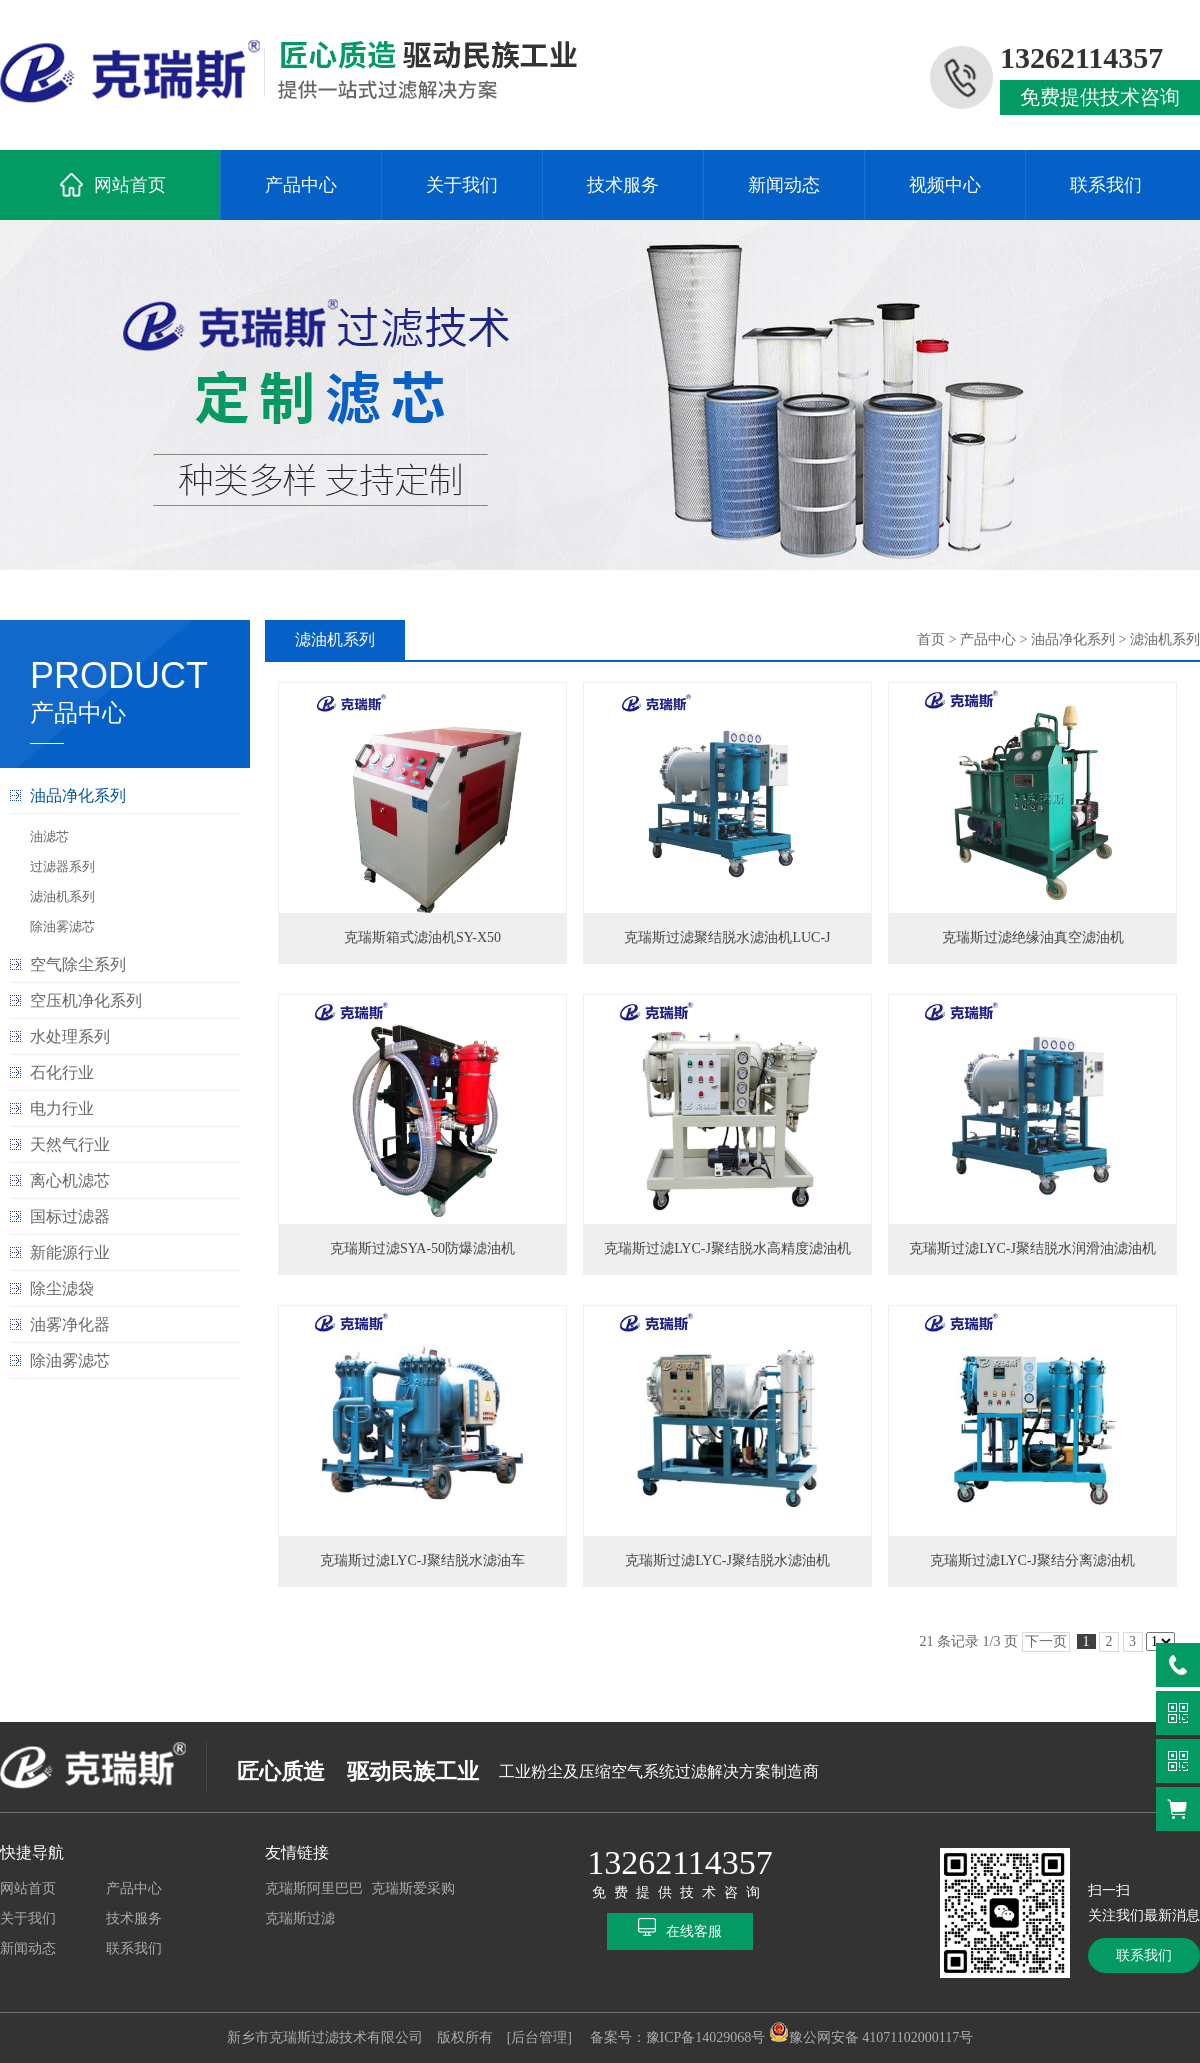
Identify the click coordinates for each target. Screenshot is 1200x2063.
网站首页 (130, 185)
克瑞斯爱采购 (413, 1888)
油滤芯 (49, 836)
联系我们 (1106, 185)
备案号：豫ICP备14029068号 (678, 2037)
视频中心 (945, 185)
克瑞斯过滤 (300, 1918)
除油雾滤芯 (62, 926)
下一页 (1046, 1641)
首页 (931, 639)
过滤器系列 (62, 866)
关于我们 (462, 185)
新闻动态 (784, 185)
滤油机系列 (62, 896)
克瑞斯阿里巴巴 (314, 1888)
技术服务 (623, 185)
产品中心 (301, 185)
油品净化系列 (1073, 639)
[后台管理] (539, 2037)
